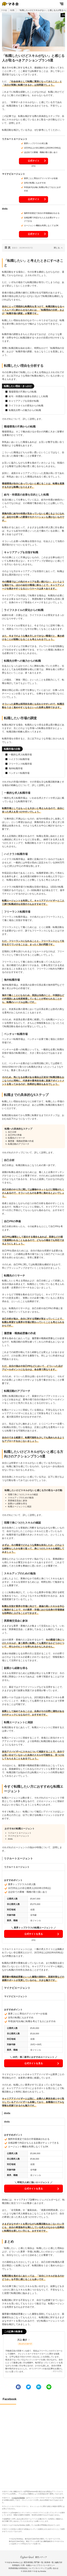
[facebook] (18, 2386)
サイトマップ (40, 2568)
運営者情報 (28, 2562)
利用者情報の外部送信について (21, 2568)
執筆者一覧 (49, 2562)
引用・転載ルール (28, 2565)
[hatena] (38, 2386)
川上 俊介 (22, 2340)
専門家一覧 (38, 2562)
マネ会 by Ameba (18, 2498)
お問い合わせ (53, 2568)
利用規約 (15, 2565)
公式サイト (33, 160)
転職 (12, 10)
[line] (48, 2386)
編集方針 (58, 2562)
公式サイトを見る (33, 1934)
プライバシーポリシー (46, 2565)
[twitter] (28, 2386)
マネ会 (4, 10)
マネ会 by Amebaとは (13, 2562)
